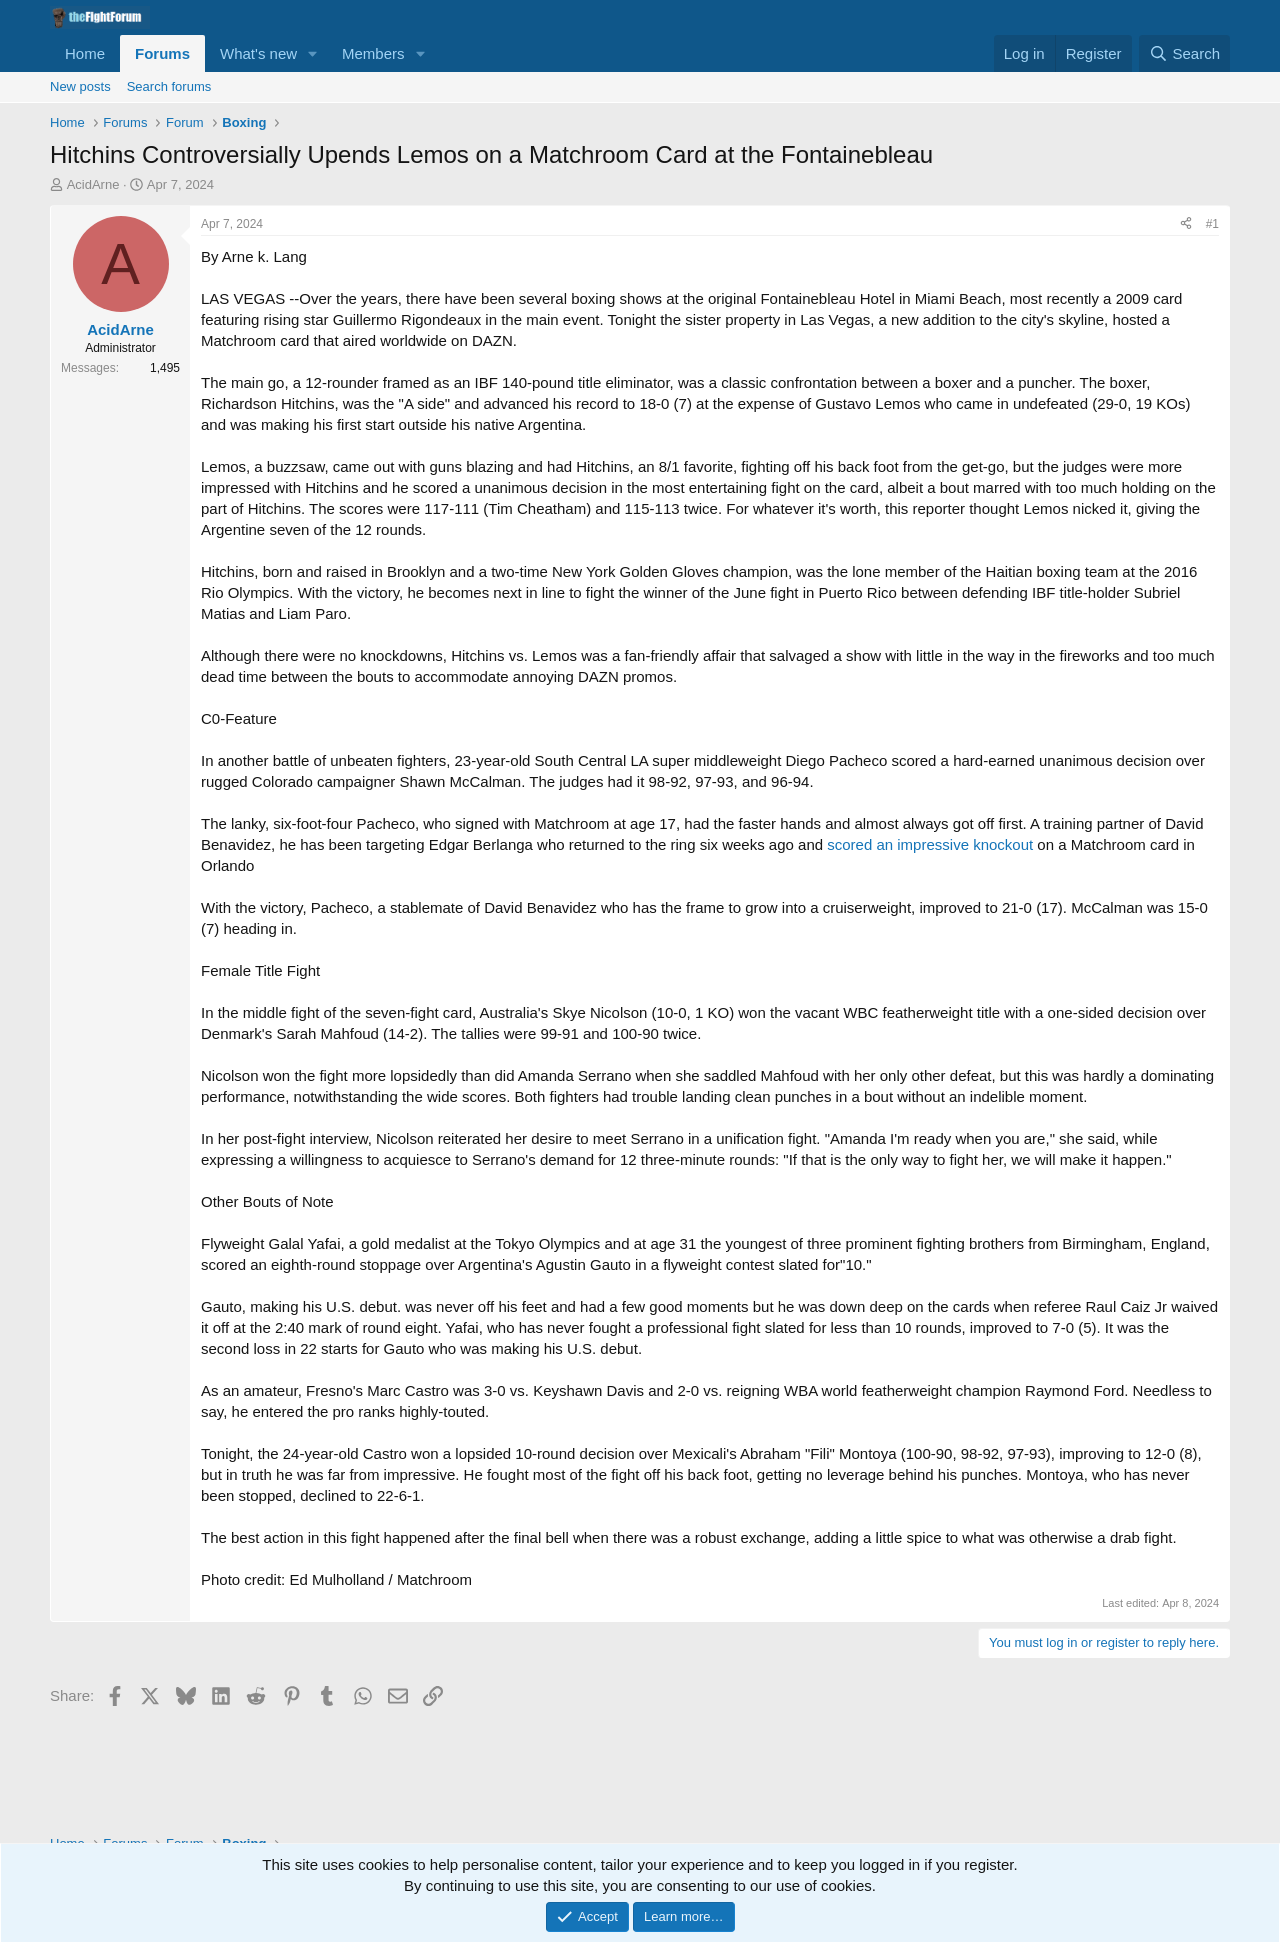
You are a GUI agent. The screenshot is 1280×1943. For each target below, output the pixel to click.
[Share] (1186, 224)
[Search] (1184, 53)
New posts (80, 86)
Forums (162, 53)
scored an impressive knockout (930, 844)
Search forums (169, 86)
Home (85, 53)
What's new (258, 53)
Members (373, 53)
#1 (1212, 224)
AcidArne (93, 184)
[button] (313, 53)
